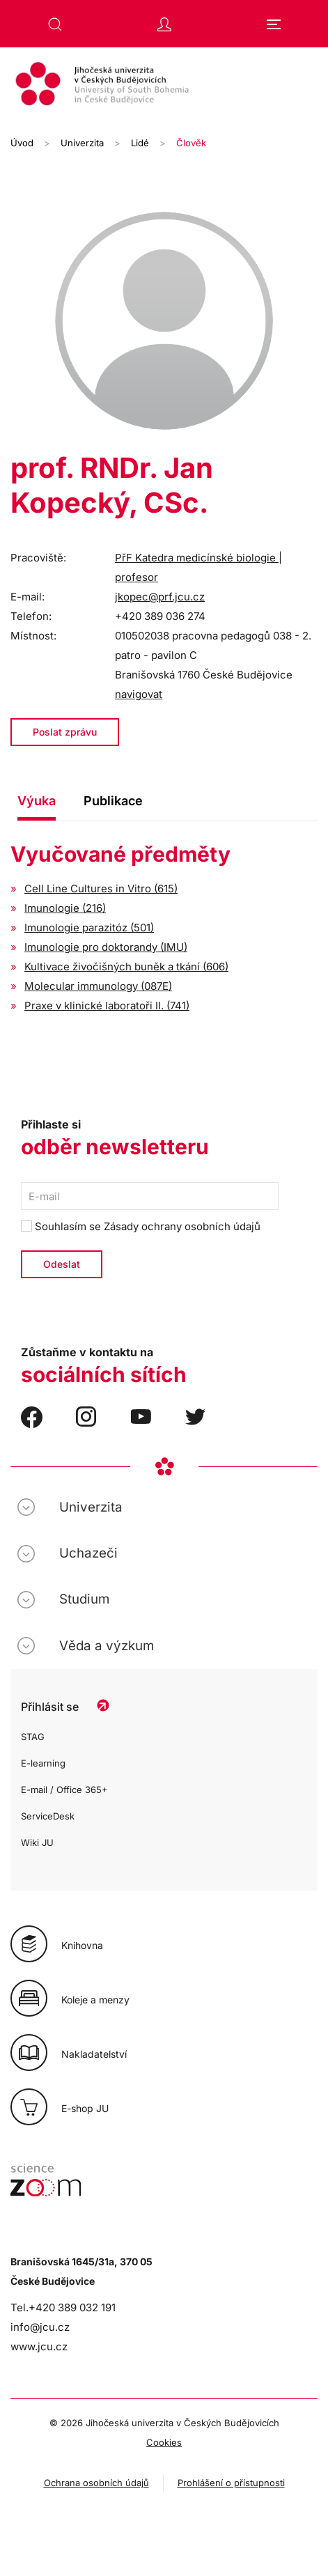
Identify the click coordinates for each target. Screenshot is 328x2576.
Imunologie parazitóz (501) (89, 927)
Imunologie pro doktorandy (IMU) (105, 947)
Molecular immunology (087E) (98, 986)
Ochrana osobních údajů (96, 2482)
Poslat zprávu (65, 732)
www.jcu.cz (39, 2346)
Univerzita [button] (91, 1507)
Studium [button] (84, 1599)
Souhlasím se (140, 1226)
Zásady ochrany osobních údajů (182, 1226)
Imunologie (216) (65, 908)
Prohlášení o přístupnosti (231, 2482)
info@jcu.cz (40, 2327)
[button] (55, 24)
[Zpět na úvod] (164, 86)
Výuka (36, 800)
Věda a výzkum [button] (106, 1646)
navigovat (138, 694)
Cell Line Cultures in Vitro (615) (101, 888)
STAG (33, 1736)
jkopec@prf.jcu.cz (160, 596)
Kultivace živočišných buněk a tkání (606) (126, 966)
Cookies (164, 2442)
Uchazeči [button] (88, 1553)
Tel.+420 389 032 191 (63, 2307)
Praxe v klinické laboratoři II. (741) (106, 1005)
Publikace (113, 800)
